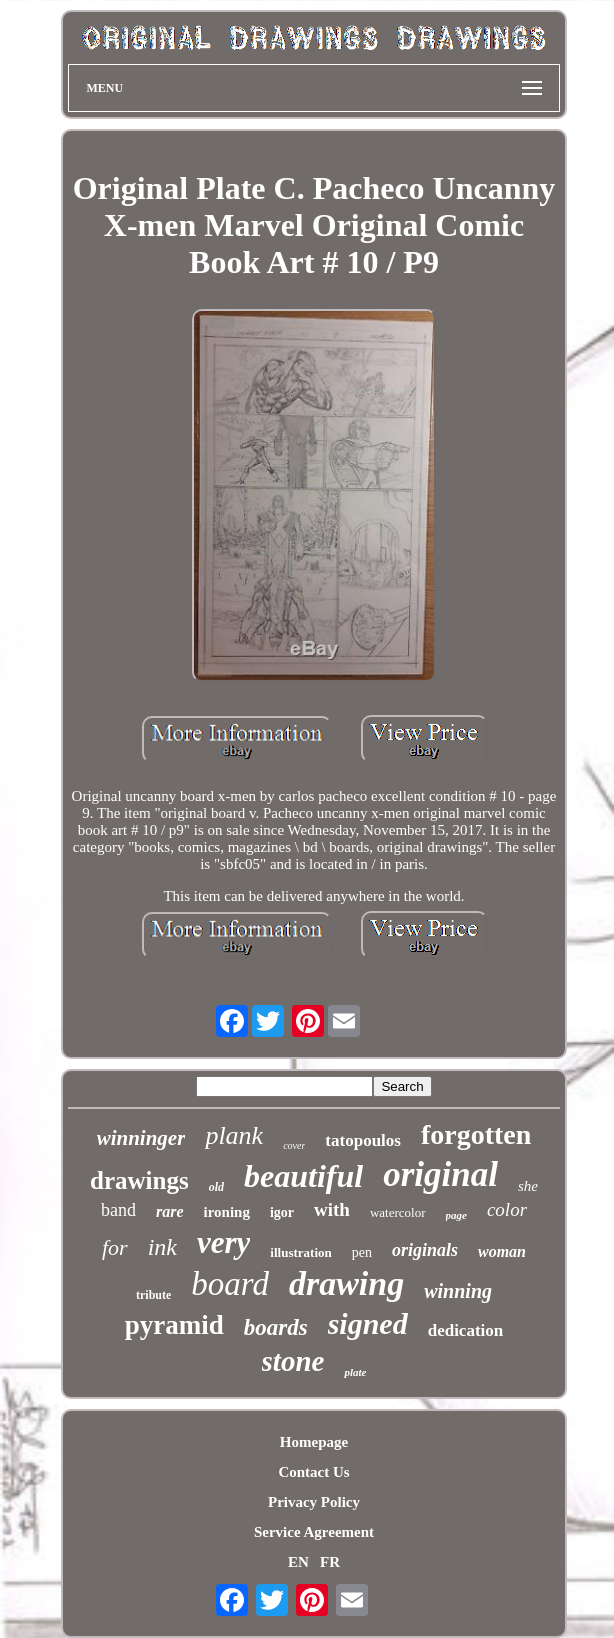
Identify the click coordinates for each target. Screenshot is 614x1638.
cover (294, 1145)
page (456, 1215)
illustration (300, 1252)
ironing (227, 1212)
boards (276, 1327)
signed (368, 1323)
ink (162, 1247)
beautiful (303, 1176)
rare (170, 1211)
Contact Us (313, 1472)
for (115, 1247)
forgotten (476, 1134)
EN (298, 1562)
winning (458, 1291)
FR (330, 1562)
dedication (466, 1330)
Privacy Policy (314, 1502)
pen (362, 1252)
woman (502, 1251)
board (230, 1284)
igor (282, 1212)
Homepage (314, 1442)
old (216, 1187)
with (332, 1209)
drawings (139, 1180)
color (507, 1209)
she (528, 1186)
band (118, 1210)
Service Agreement (314, 1532)
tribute (153, 1295)
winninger (141, 1138)
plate (355, 1372)
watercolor (398, 1212)
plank (234, 1135)
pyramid (174, 1325)
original (440, 1174)
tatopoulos (363, 1140)
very (223, 1242)
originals (425, 1250)
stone (293, 1361)
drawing (346, 1283)
